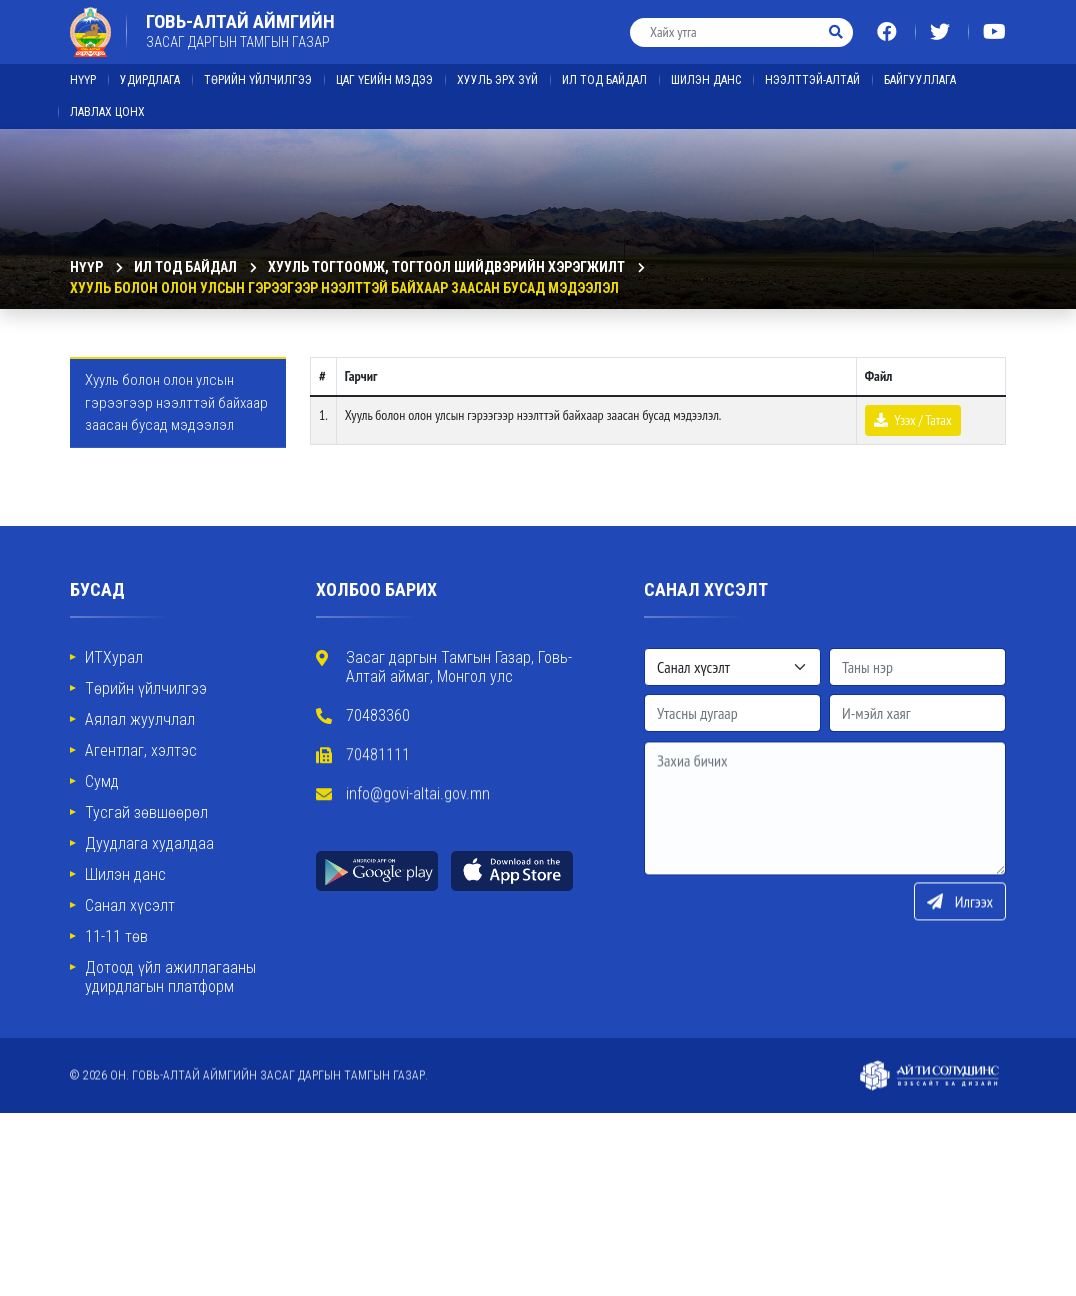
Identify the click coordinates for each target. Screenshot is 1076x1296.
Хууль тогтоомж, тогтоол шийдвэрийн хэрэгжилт (446, 267)
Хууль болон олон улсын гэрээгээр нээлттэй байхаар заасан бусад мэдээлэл (344, 288)
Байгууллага (920, 70)
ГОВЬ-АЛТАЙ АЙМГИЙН (240, 21)
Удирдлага (150, 70)
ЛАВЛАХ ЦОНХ (107, 102)
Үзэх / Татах (913, 420)
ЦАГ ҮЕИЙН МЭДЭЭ (384, 70)
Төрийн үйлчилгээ (258, 70)
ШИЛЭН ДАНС (706, 70)
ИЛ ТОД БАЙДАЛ (604, 70)
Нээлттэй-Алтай (812, 70)
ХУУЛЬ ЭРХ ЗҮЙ (497, 70)
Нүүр (83, 70)
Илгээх (960, 949)
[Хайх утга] (726, 22)
